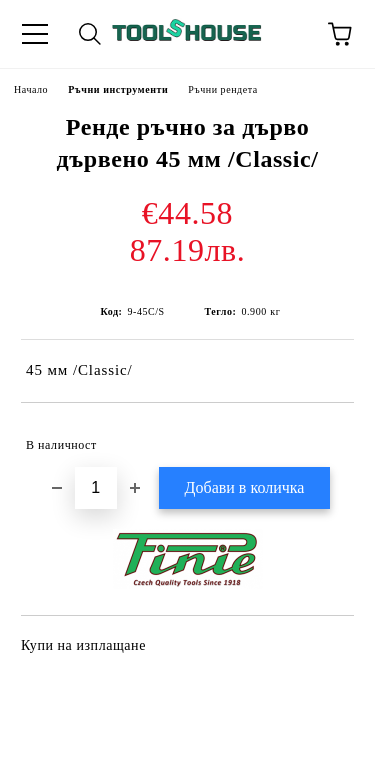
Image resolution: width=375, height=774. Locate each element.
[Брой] (96, 488)
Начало (31, 89)
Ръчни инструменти (118, 89)
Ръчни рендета (223, 89)
